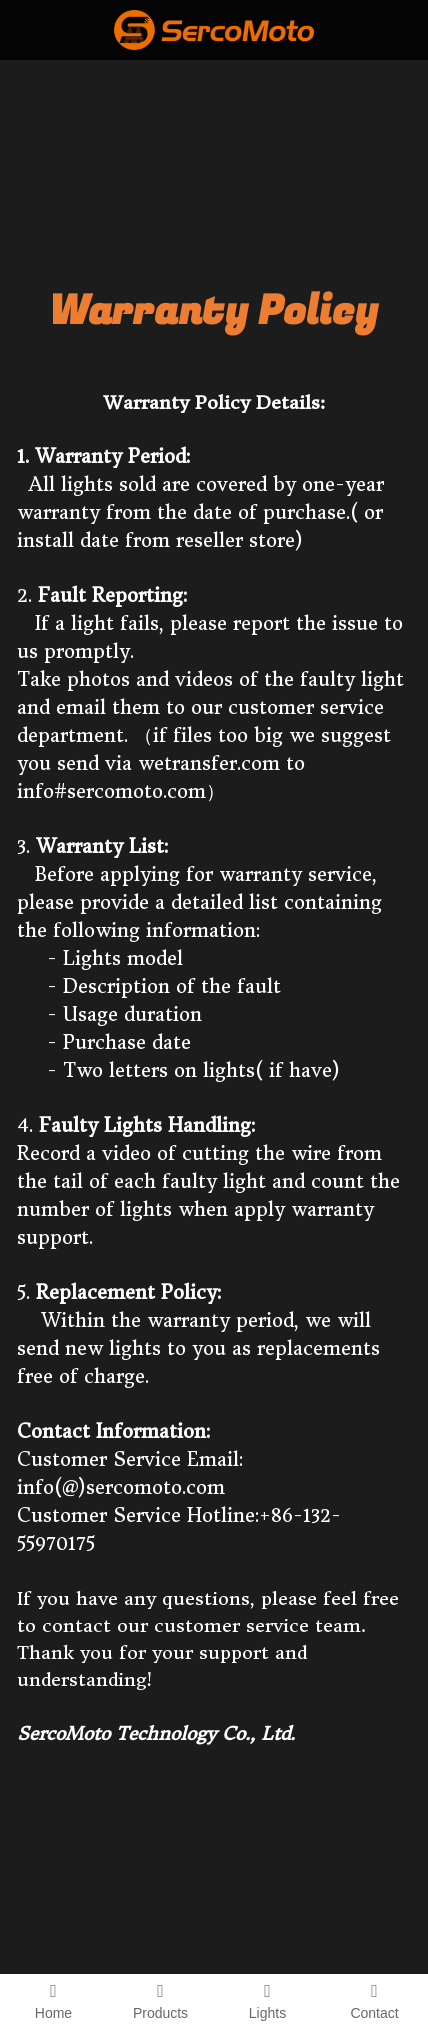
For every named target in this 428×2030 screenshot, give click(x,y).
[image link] (214, 28)
